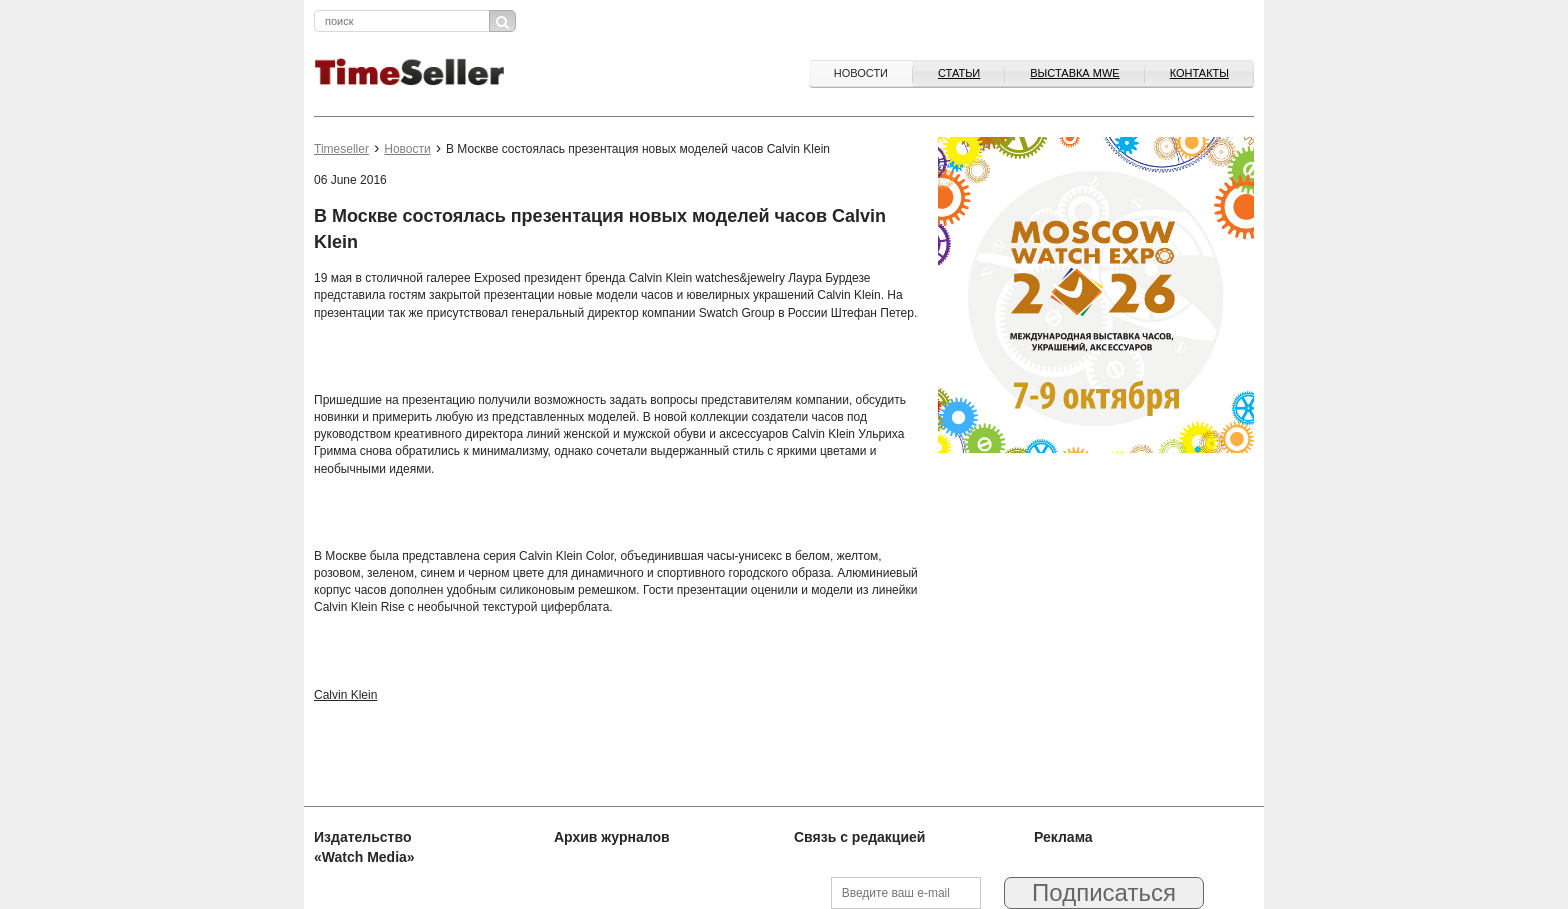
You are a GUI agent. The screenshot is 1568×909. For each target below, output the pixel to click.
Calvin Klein (345, 695)
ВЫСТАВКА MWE (1074, 73)
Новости (861, 73)
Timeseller (341, 149)
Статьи (959, 73)
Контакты (1199, 73)
